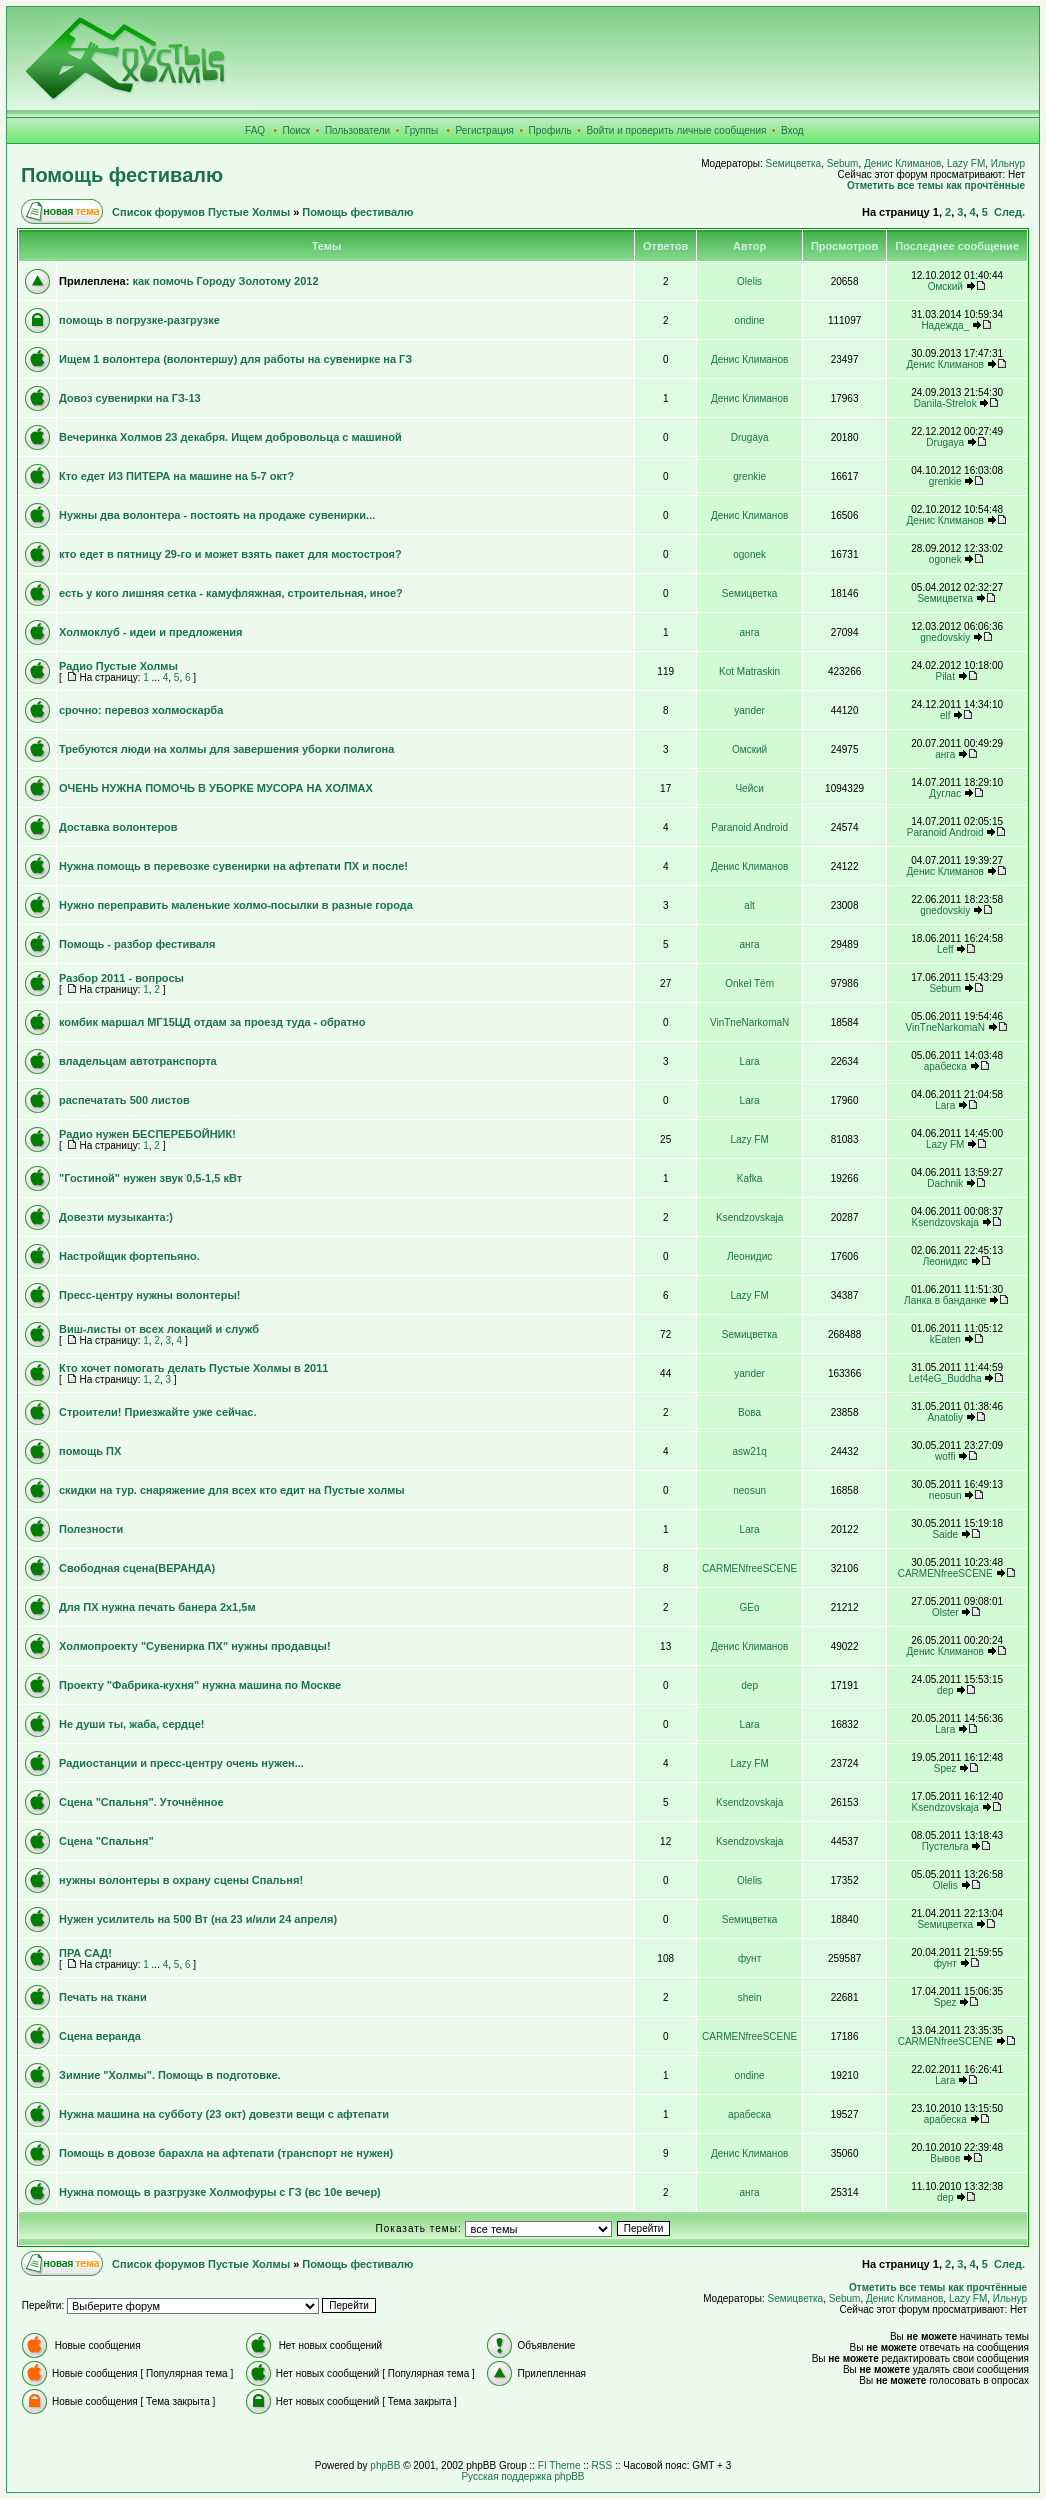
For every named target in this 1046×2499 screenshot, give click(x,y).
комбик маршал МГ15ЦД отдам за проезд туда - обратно (212, 1022)
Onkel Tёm (749, 983)
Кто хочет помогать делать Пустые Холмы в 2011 (193, 1368)
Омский (945, 286)
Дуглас (945, 793)
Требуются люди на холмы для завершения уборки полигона (226, 749)
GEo (750, 1607)
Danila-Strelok (945, 403)
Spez (945, 1768)
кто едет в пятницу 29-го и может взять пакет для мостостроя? (230, 554)
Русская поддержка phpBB (522, 2476)
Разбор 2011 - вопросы (121, 978)
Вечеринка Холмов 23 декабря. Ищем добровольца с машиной (230, 437)
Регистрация (485, 130)
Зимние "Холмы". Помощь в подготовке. (170, 2075)
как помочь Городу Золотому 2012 (225, 281)
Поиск (297, 130)
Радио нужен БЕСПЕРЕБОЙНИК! (147, 1134)
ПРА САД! (85, 1953)
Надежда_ (945, 325)
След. (1009, 212)
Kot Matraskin (749, 671)
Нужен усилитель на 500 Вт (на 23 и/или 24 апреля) (198, 1919)
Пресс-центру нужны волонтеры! (150, 1295)
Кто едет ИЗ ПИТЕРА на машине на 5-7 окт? (176, 476)
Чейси (749, 788)
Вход (792, 130)
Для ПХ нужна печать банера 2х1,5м (157, 1607)
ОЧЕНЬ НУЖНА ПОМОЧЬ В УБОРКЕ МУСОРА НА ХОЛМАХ (216, 788)
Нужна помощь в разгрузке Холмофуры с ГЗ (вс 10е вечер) (220, 2192)
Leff (945, 949)
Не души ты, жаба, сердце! (132, 1724)
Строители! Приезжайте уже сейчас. (157, 1412)
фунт (749, 1958)
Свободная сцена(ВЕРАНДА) (137, 1568)
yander (749, 710)
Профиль (550, 130)
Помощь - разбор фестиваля (137, 944)
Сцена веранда (100, 2036)
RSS (602, 2465)
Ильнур (1008, 163)
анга (750, 632)
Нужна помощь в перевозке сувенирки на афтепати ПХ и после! (233, 866)
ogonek (749, 554)
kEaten (945, 1339)
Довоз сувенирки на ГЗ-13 (130, 398)
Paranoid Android (749, 827)
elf (945, 715)
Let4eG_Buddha (945, 1378)
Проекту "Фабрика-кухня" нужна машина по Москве (200, 1685)
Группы (421, 130)
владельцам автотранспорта (138, 1061)
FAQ (255, 130)
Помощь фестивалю (122, 175)
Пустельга (945, 1846)
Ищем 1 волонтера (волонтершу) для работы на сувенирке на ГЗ (235, 359)
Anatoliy (945, 1417)
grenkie (749, 476)
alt (749, 905)
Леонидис (749, 1256)
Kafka (750, 1178)
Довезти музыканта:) (116, 1217)
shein (750, 1997)
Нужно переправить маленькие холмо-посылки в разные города (236, 905)
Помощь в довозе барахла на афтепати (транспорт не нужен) (226, 2153)
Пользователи (357, 130)
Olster (945, 1612)
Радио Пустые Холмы (118, 666)
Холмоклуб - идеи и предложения (150, 632)
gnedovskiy (945, 637)
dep (749, 1685)
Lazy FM (966, 163)
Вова (749, 1412)
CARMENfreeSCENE (749, 1568)
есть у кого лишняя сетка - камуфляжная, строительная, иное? (231, 593)
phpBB (385, 2465)
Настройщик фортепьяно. (129, 1256)
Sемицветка (794, 163)
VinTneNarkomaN (749, 1022)
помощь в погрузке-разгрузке (139, 320)
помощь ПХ (90, 1451)
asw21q (749, 1451)
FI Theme (559, 2465)
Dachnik (945, 1183)
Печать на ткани (103, 1997)
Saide (945, 1534)
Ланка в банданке (945, 1300)
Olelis (749, 281)
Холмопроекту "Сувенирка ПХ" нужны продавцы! (195, 1646)
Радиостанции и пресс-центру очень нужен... (181, 1763)
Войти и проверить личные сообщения (676, 130)
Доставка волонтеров (118, 827)
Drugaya (750, 437)
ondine (750, 320)
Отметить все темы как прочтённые (936, 185)
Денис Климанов (902, 163)
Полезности (91, 1529)
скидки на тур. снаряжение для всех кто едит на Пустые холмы (232, 1490)
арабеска (945, 1066)
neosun (749, 1490)
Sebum (843, 163)
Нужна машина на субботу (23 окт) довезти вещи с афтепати (224, 2114)
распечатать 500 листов (124, 1100)
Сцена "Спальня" (106, 1841)
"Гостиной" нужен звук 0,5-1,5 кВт (150, 1178)
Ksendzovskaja (749, 1217)
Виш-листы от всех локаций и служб (159, 1329)
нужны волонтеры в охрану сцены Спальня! (181, 1880)
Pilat (945, 676)
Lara (750, 1061)
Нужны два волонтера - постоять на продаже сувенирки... (217, 515)
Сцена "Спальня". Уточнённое (141, 1802)
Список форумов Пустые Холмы (201, 212)
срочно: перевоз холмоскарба (141, 710)
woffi (945, 1456)
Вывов (945, 2158)
